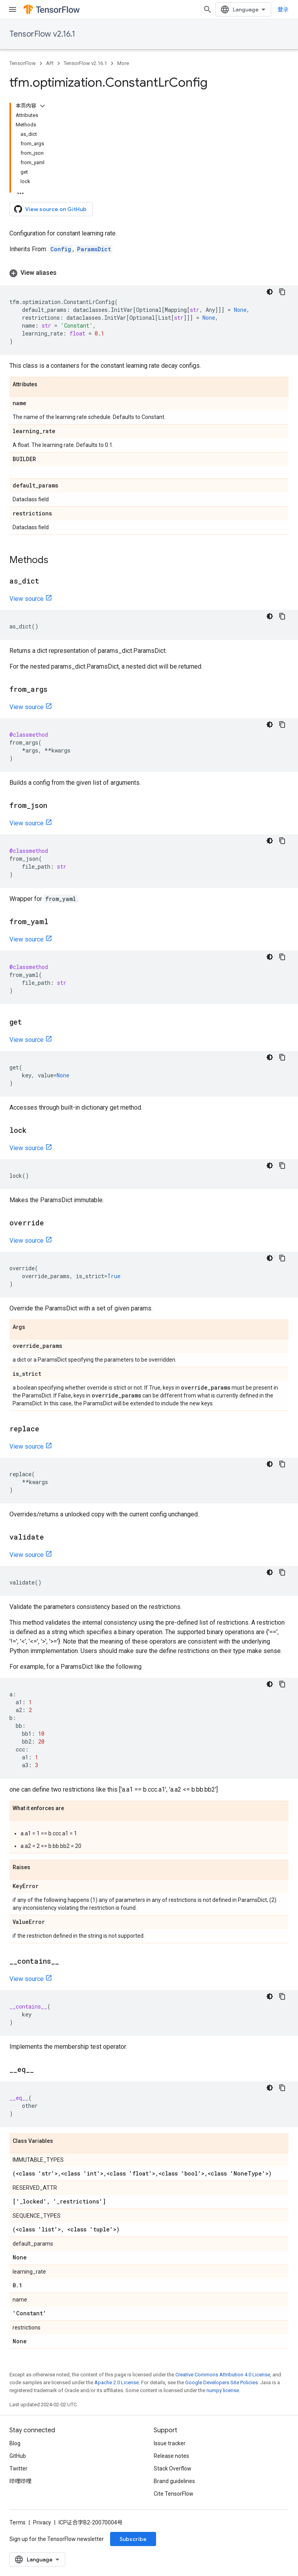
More (123, 63)
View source (26, 598)
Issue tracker (170, 2443)
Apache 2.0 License (116, 2382)
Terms (17, 2522)
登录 (283, 9)
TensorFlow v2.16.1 (42, 34)
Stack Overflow (172, 2468)
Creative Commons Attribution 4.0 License (222, 2375)
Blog (14, 2443)
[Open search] (207, 9)
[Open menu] (12, 9)
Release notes (171, 2456)
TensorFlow (22, 63)
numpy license (222, 2390)
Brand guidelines (174, 2481)
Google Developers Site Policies (221, 2382)
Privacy (42, 2522)
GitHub (17, 2456)
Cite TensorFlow (173, 2494)
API (49, 63)
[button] (149, 273)
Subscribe (133, 2539)
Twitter (18, 2468)
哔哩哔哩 (20, 2481)
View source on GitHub (50, 209)
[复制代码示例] (282, 291)
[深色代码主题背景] (269, 291)
